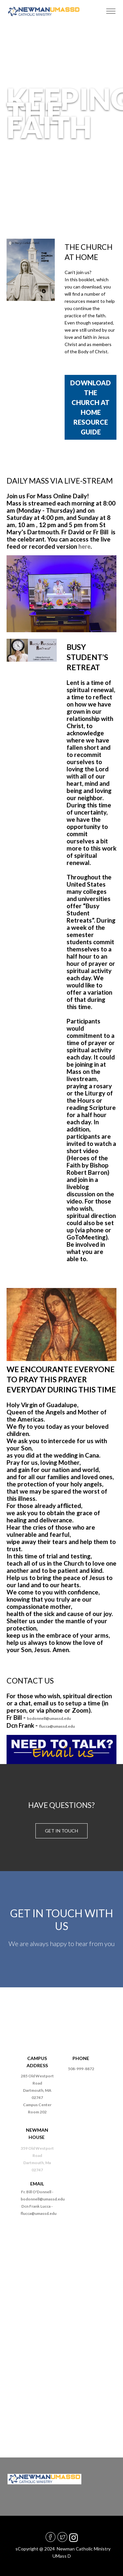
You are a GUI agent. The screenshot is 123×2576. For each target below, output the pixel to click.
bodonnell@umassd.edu (49, 1718)
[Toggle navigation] (110, 11)
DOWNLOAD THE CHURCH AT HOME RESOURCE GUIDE (90, 407)
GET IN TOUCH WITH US (61, 1919)
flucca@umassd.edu (57, 1726)
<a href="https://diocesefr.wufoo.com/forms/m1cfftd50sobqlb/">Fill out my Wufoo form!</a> (61, 2328)
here (84, 546)
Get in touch (61, 1830)
